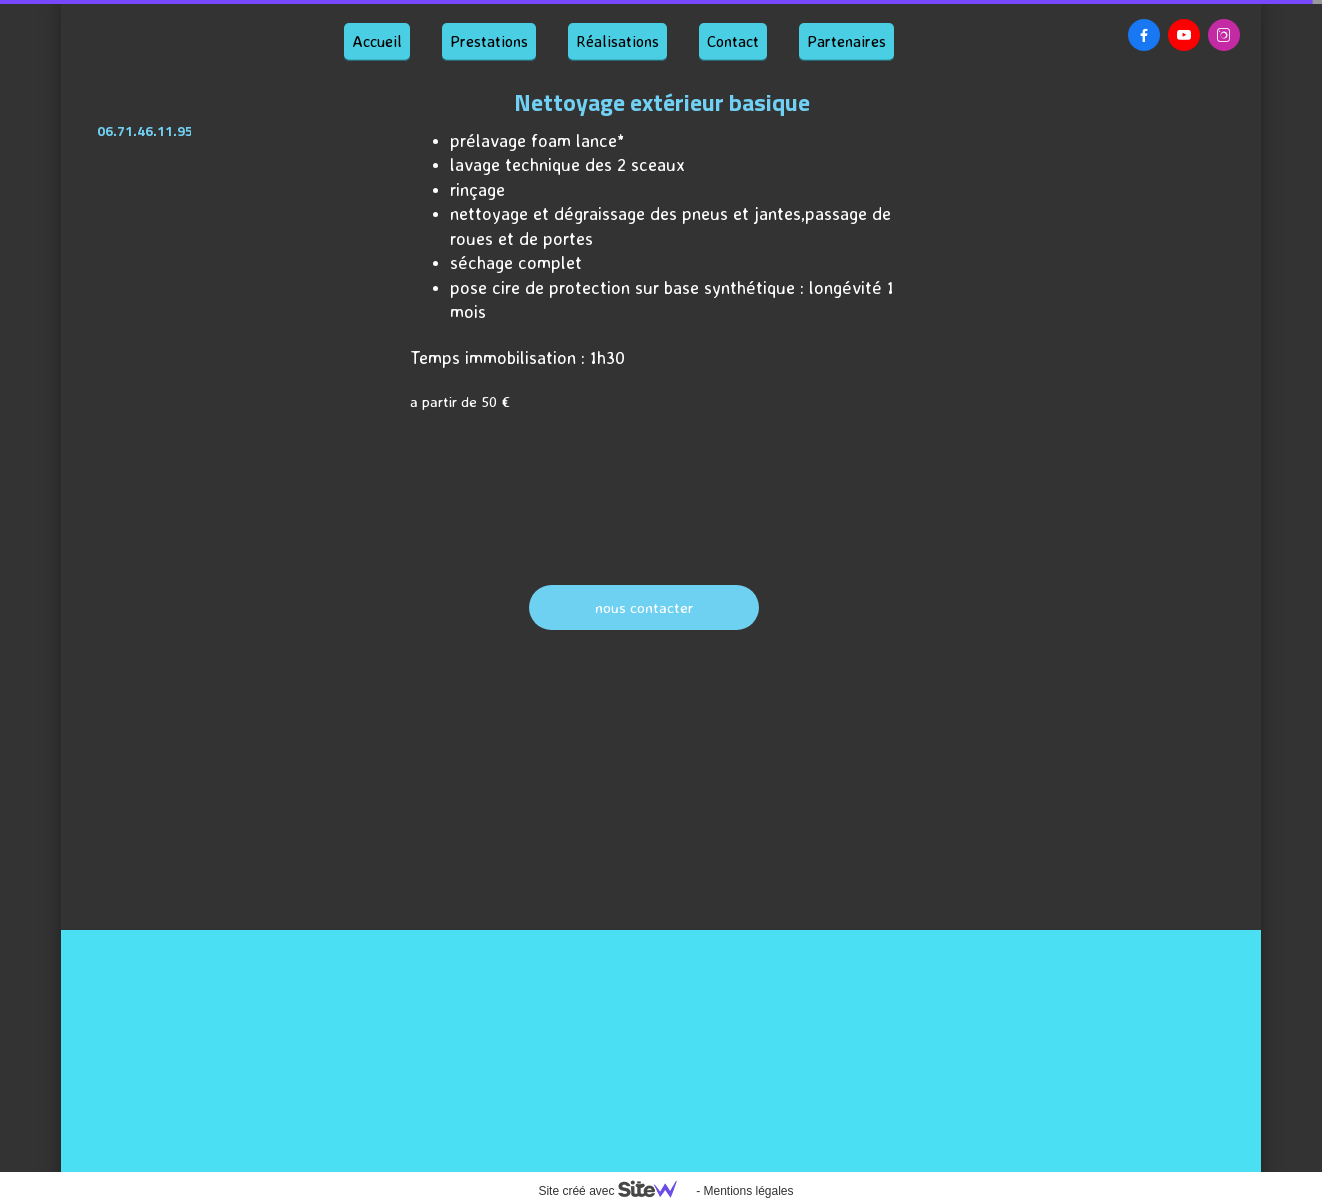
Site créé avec (615, 1191)
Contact (733, 41)
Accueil (377, 41)
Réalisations (617, 41)
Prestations (489, 41)
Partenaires (846, 41)
